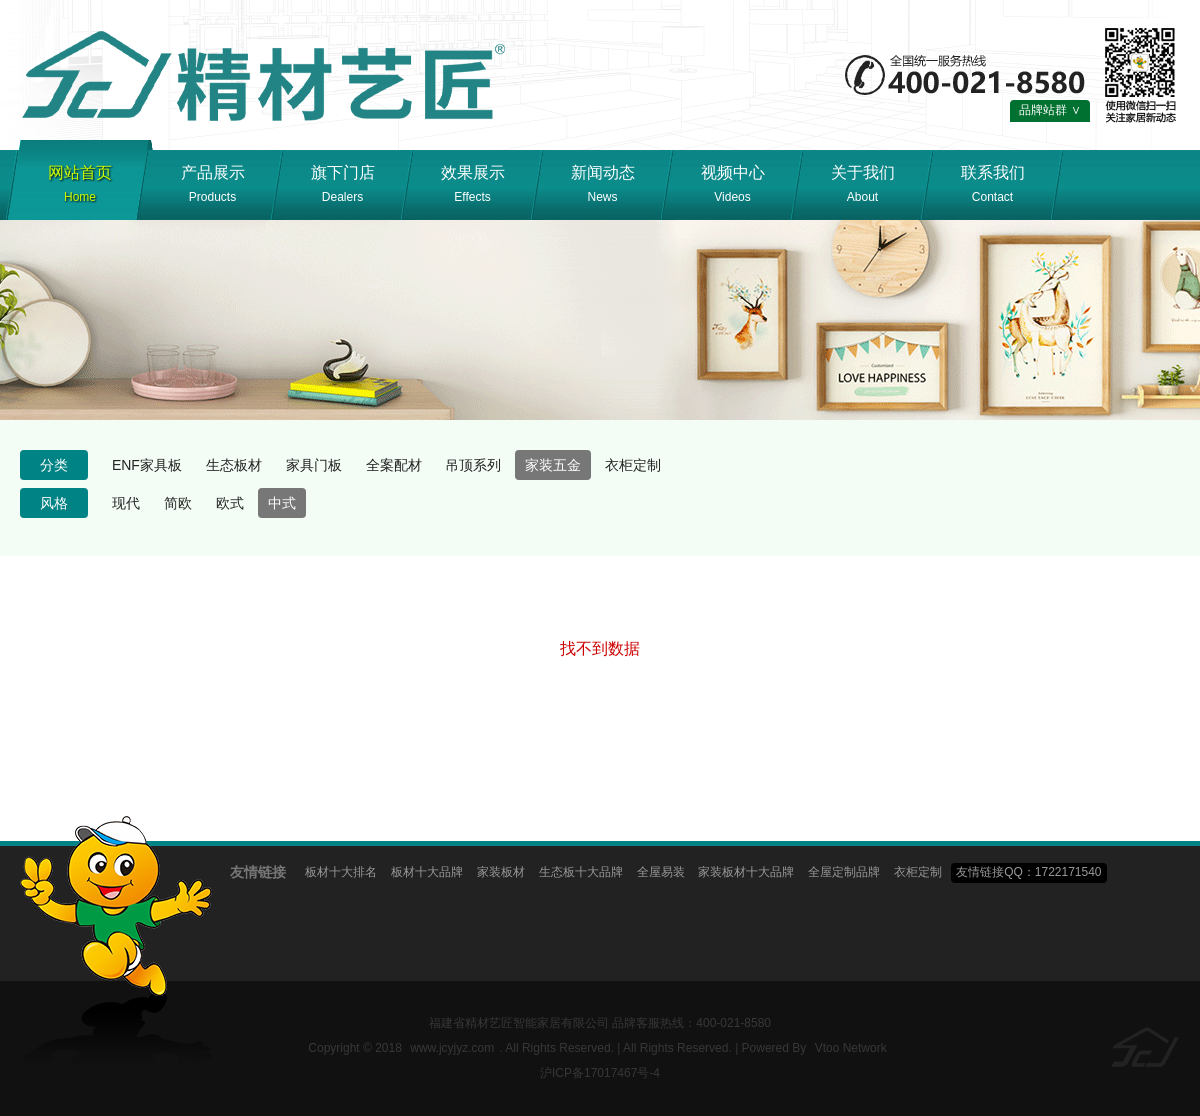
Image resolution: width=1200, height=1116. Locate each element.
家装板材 (501, 872)
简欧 (178, 503)
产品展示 (212, 187)
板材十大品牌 (427, 872)
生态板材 (234, 465)
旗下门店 (342, 187)
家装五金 (553, 465)
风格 (54, 503)
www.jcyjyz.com (452, 1048)
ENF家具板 (147, 465)
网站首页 (80, 187)
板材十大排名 (341, 872)
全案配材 (394, 465)
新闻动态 (602, 187)
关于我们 (862, 187)
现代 (126, 503)
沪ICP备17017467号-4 (600, 1073)
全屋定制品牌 (844, 872)
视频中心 (732, 187)
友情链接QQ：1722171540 (1028, 872)
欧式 (230, 503)
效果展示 (472, 187)
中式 (282, 503)
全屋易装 (661, 872)
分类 (54, 465)
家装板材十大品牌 (746, 872)
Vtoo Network (851, 1048)
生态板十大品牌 (581, 872)
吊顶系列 (473, 465)
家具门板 (314, 465)
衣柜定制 (633, 465)
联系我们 (992, 187)
